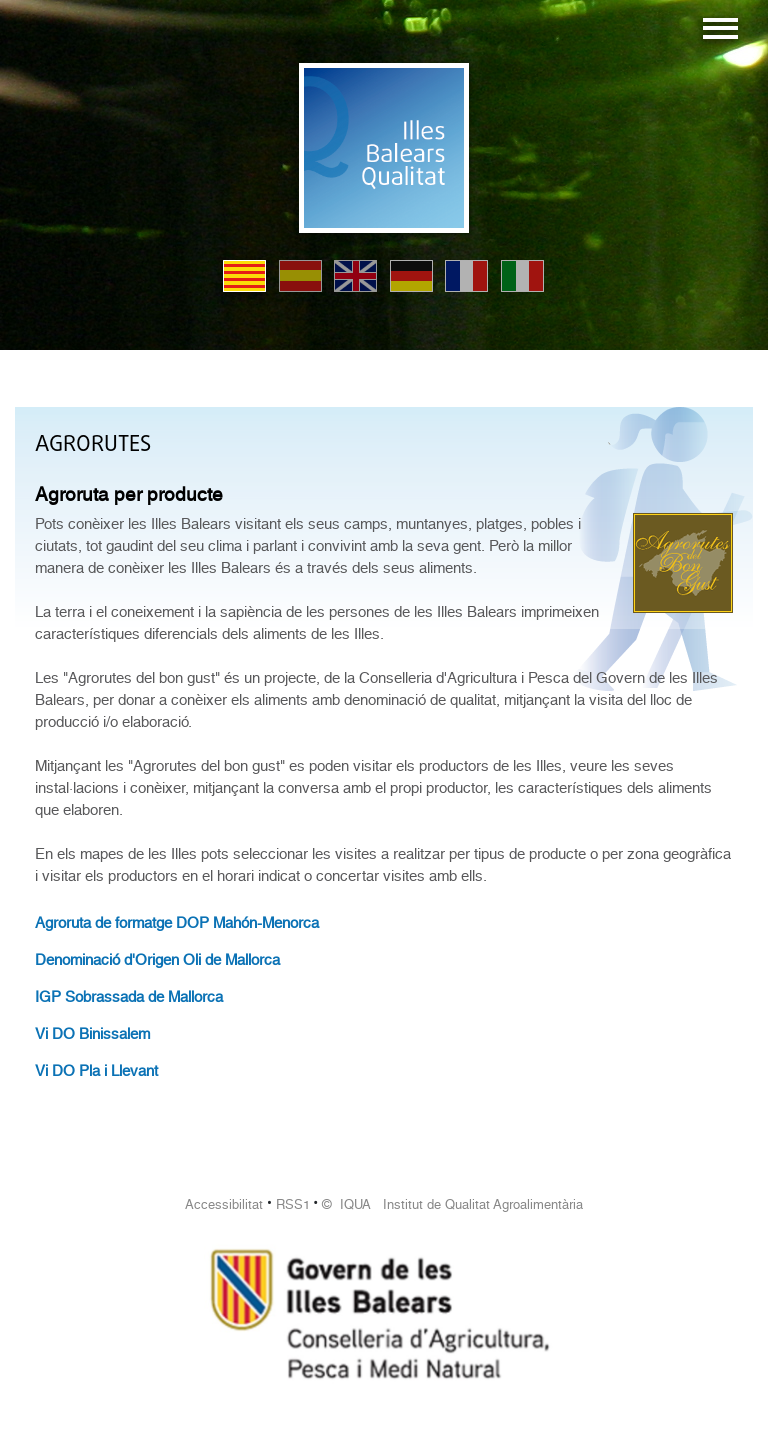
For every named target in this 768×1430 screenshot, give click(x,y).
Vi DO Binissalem (92, 1034)
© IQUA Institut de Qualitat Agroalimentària (452, 1204)
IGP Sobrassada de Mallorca (129, 997)
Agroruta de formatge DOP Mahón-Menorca (177, 923)
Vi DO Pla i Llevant (96, 1071)
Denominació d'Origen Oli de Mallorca (157, 960)
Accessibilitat (224, 1204)
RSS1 (293, 1204)
